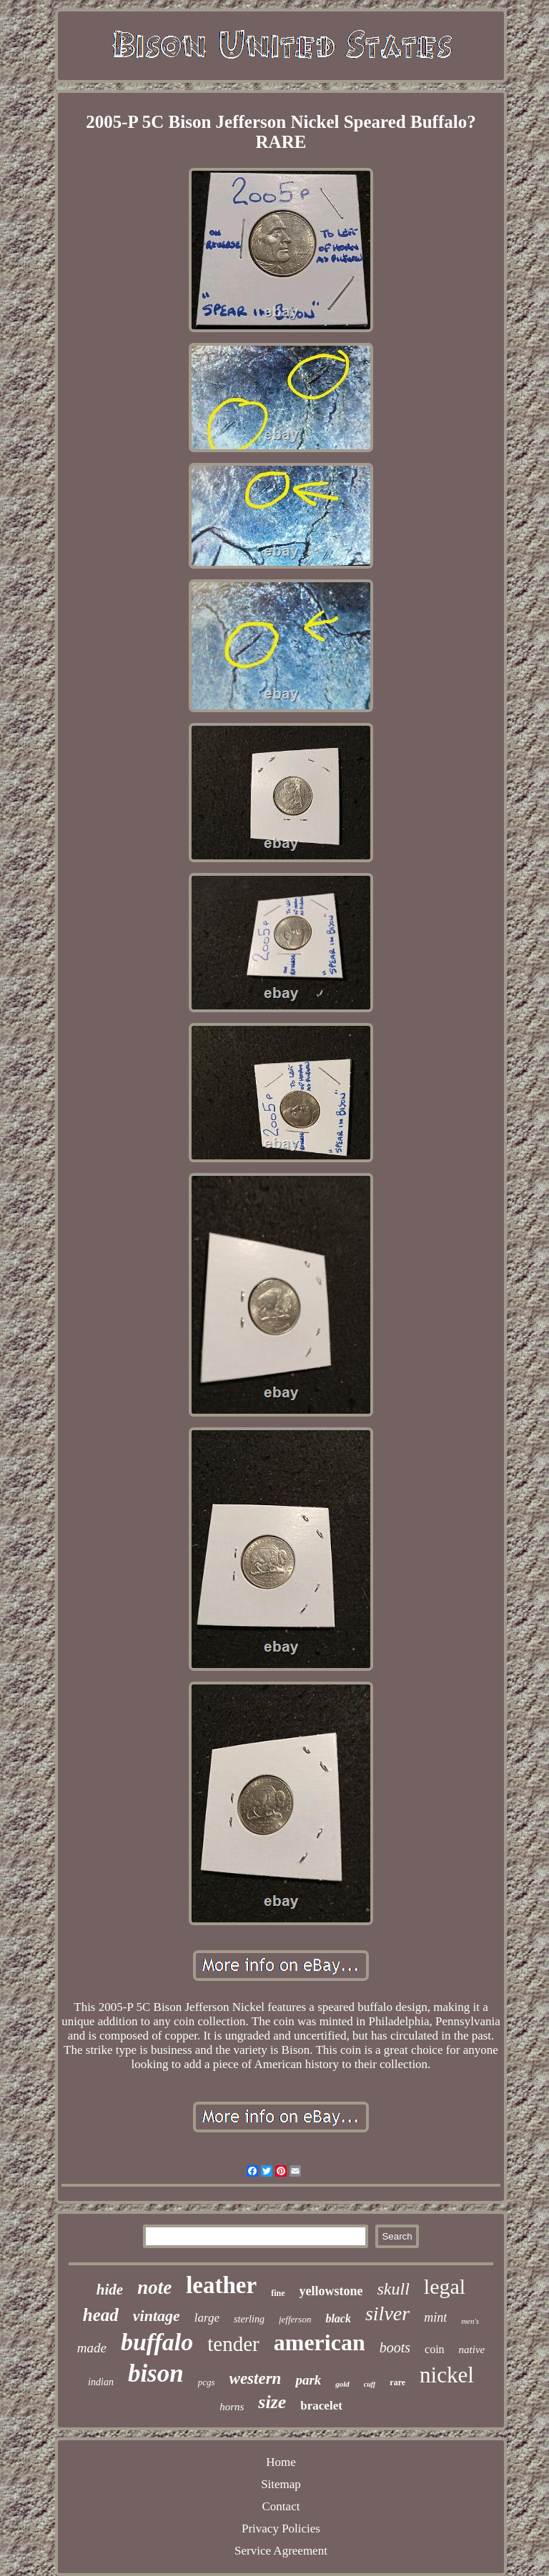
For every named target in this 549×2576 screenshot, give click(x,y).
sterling (249, 2319)
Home (281, 2462)
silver (387, 2313)
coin (435, 2349)
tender (233, 2343)
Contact (281, 2506)
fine (278, 2293)
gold (342, 2384)
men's (470, 2321)
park (308, 2379)
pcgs (206, 2382)
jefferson (295, 2319)
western (255, 2378)
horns (231, 2406)
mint (435, 2317)
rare (397, 2382)
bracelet (321, 2405)
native (472, 2349)
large (206, 2318)
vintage (156, 2316)
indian (101, 2382)
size (272, 2402)
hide (110, 2289)
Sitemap (281, 2484)
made (92, 2347)
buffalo (157, 2342)
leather (221, 2285)
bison (156, 2373)
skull (393, 2289)
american (319, 2342)
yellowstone (331, 2291)
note (154, 2287)
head (101, 2315)
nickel (447, 2374)
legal (444, 2286)
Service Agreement (280, 2550)
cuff (369, 2384)
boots (395, 2347)
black (338, 2318)
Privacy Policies (281, 2528)
